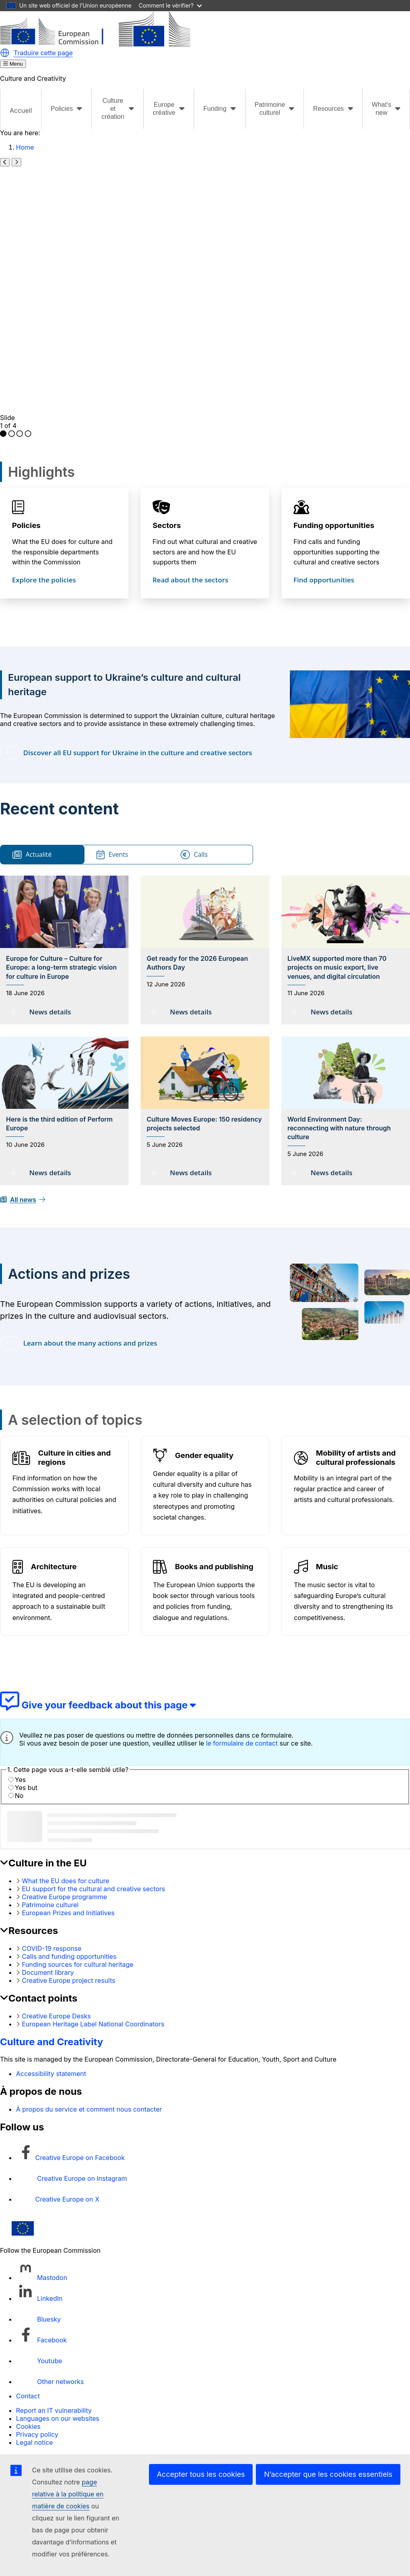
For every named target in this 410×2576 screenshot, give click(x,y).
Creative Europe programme (64, 1897)
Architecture (53, 1566)
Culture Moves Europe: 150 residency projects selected (204, 1123)
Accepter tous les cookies (201, 2474)
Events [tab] (112, 854)
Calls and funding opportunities (69, 1956)
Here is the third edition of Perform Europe (59, 1123)
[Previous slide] (5, 162)
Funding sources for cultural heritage (78, 1964)
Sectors (167, 525)
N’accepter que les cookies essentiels (328, 2474)
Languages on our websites (57, 2418)
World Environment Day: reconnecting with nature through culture (339, 1128)
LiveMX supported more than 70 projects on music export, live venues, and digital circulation (337, 967)
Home (25, 147)
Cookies (28, 2426)
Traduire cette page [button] (43, 53)
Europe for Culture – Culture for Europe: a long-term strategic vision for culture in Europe (61, 967)
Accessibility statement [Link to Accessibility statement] (51, 2074)
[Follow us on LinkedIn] (39, 2298)
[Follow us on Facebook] (41, 2340)
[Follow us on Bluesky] (38, 2319)
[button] (5, 53)
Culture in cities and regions (74, 1457)
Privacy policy (37, 2434)
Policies (26, 525)
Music (327, 1566)
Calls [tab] (194, 854)
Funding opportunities (333, 525)
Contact (28, 2396)
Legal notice (34, 2442)
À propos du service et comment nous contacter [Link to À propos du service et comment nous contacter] (89, 2109)
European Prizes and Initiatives (68, 1913)
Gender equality (204, 1455)
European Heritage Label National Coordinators (93, 2024)
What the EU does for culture (65, 1881)
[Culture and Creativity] (95, 44)
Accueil (21, 110)
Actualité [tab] (32, 854)
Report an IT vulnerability (54, 2410)
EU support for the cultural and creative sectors (93, 1889)
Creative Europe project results (68, 1980)
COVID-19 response (52, 1948)
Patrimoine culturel (50, 1905)
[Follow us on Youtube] (39, 2361)
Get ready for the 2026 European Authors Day (197, 962)
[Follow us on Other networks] (50, 2382)
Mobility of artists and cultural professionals (356, 1457)
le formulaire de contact (241, 1743)
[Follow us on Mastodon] (41, 2278)
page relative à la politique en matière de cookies (68, 2494)
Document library (48, 1972)
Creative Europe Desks (56, 2016)
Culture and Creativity (51, 2042)
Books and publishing (214, 1566)
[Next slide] (16, 162)
